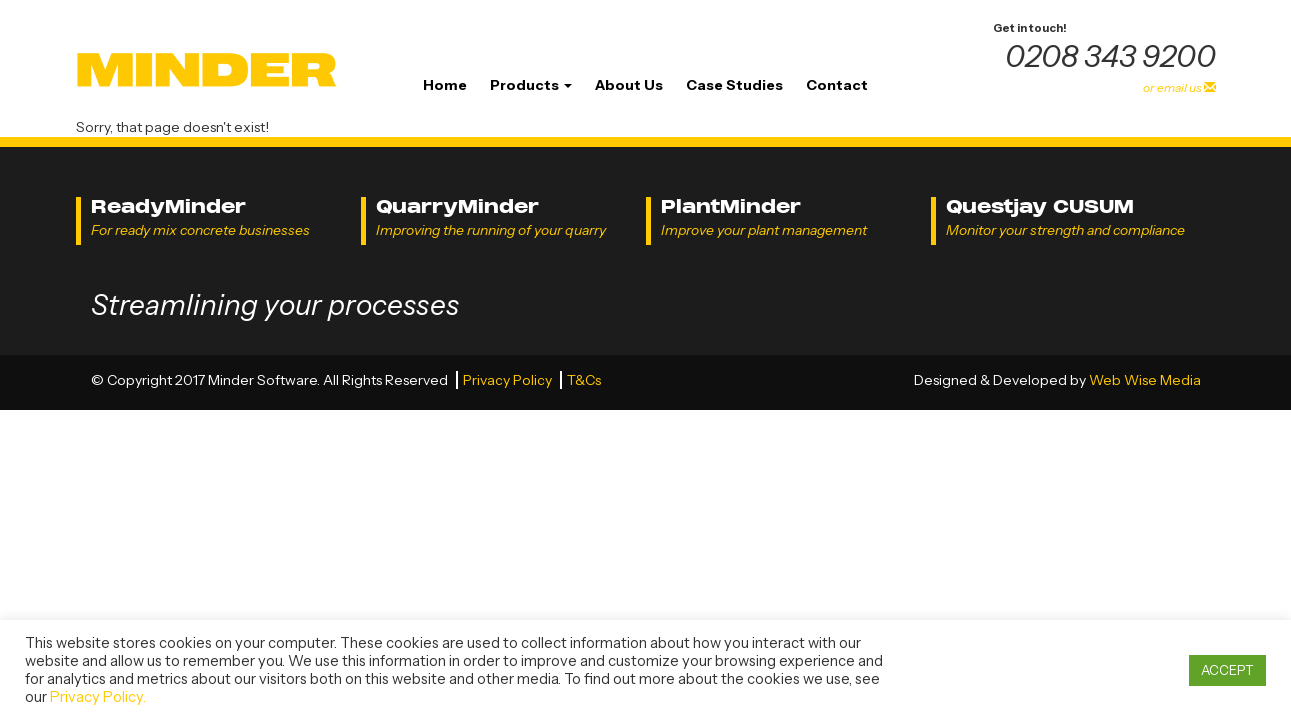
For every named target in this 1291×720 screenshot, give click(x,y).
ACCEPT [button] (1227, 670)
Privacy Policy (509, 380)
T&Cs (584, 380)
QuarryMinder (457, 206)
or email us (1179, 87)
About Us (629, 85)
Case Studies (734, 85)
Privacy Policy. (98, 697)
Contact (837, 85)
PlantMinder (731, 206)
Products (531, 85)
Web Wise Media (1145, 380)
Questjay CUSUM (1040, 206)
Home (445, 85)
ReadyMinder (168, 206)
